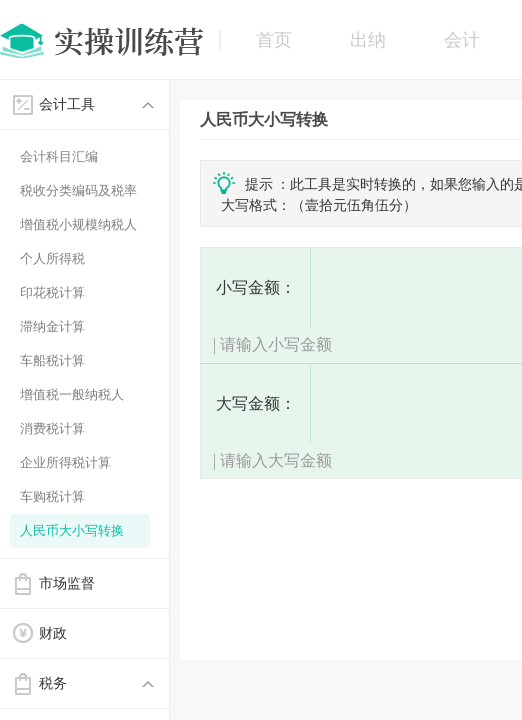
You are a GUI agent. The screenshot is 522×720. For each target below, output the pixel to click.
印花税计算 (52, 292)
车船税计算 (52, 360)
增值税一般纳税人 (72, 394)
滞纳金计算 (52, 326)
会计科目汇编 (59, 156)
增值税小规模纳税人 (78, 224)
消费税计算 (52, 428)
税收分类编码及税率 (78, 190)
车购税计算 (52, 496)
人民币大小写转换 (72, 530)
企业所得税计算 (65, 462)
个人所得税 (52, 258)
